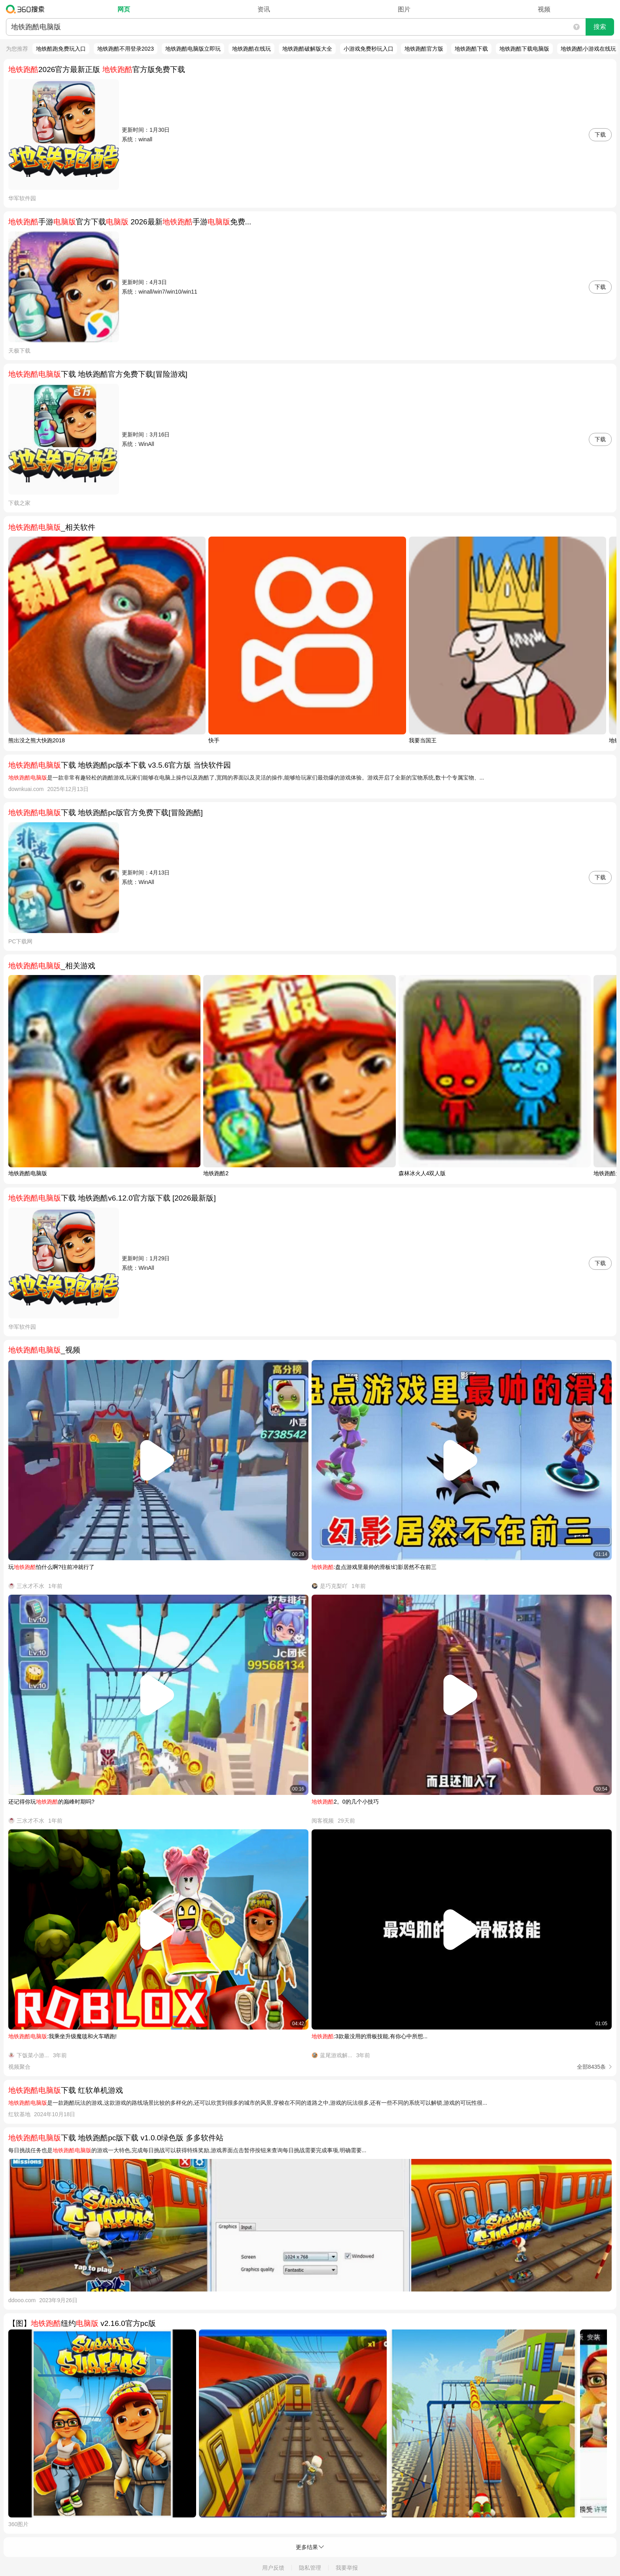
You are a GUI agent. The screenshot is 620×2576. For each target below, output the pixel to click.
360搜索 (27, 9)
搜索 (600, 26)
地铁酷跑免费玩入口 (61, 49)
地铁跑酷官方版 (424, 49)
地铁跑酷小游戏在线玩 (588, 49)
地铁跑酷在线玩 (251, 49)
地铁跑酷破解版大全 (307, 49)
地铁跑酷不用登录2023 (125, 49)
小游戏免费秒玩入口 (368, 49)
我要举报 (347, 2568)
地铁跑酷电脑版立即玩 (193, 49)
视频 (544, 9)
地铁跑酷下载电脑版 (524, 49)
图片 (404, 9)
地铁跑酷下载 (471, 49)
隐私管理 (310, 2568)
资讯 (263, 9)
